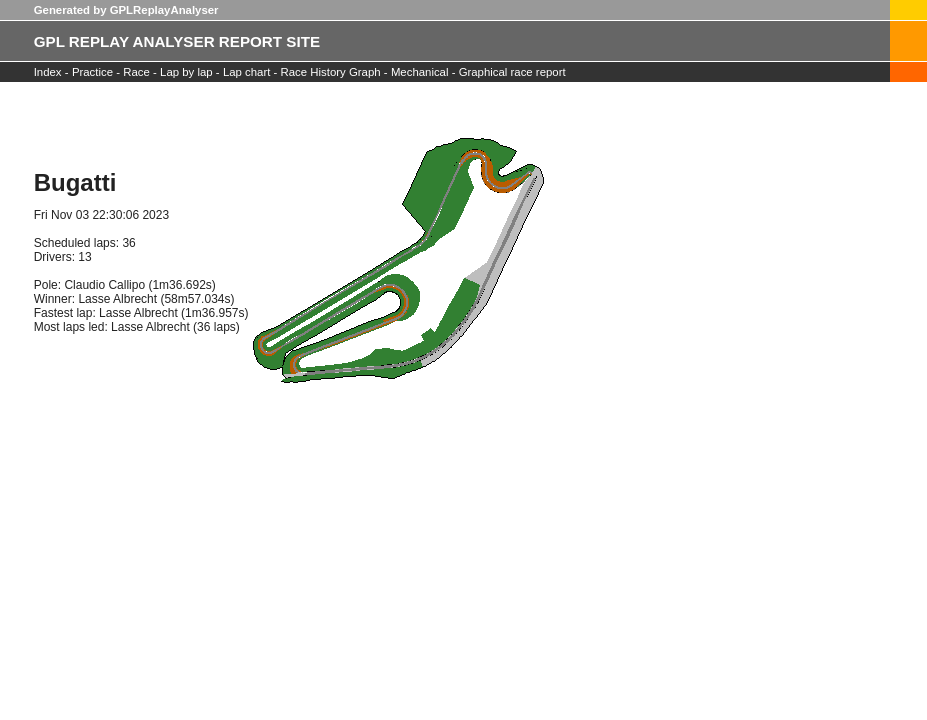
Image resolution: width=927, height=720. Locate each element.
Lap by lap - (190, 72)
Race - (138, 72)
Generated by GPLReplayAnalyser (126, 10)
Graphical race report (512, 72)
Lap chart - (252, 72)
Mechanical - (425, 72)
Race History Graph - (334, 72)
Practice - (96, 72)
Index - (51, 72)
